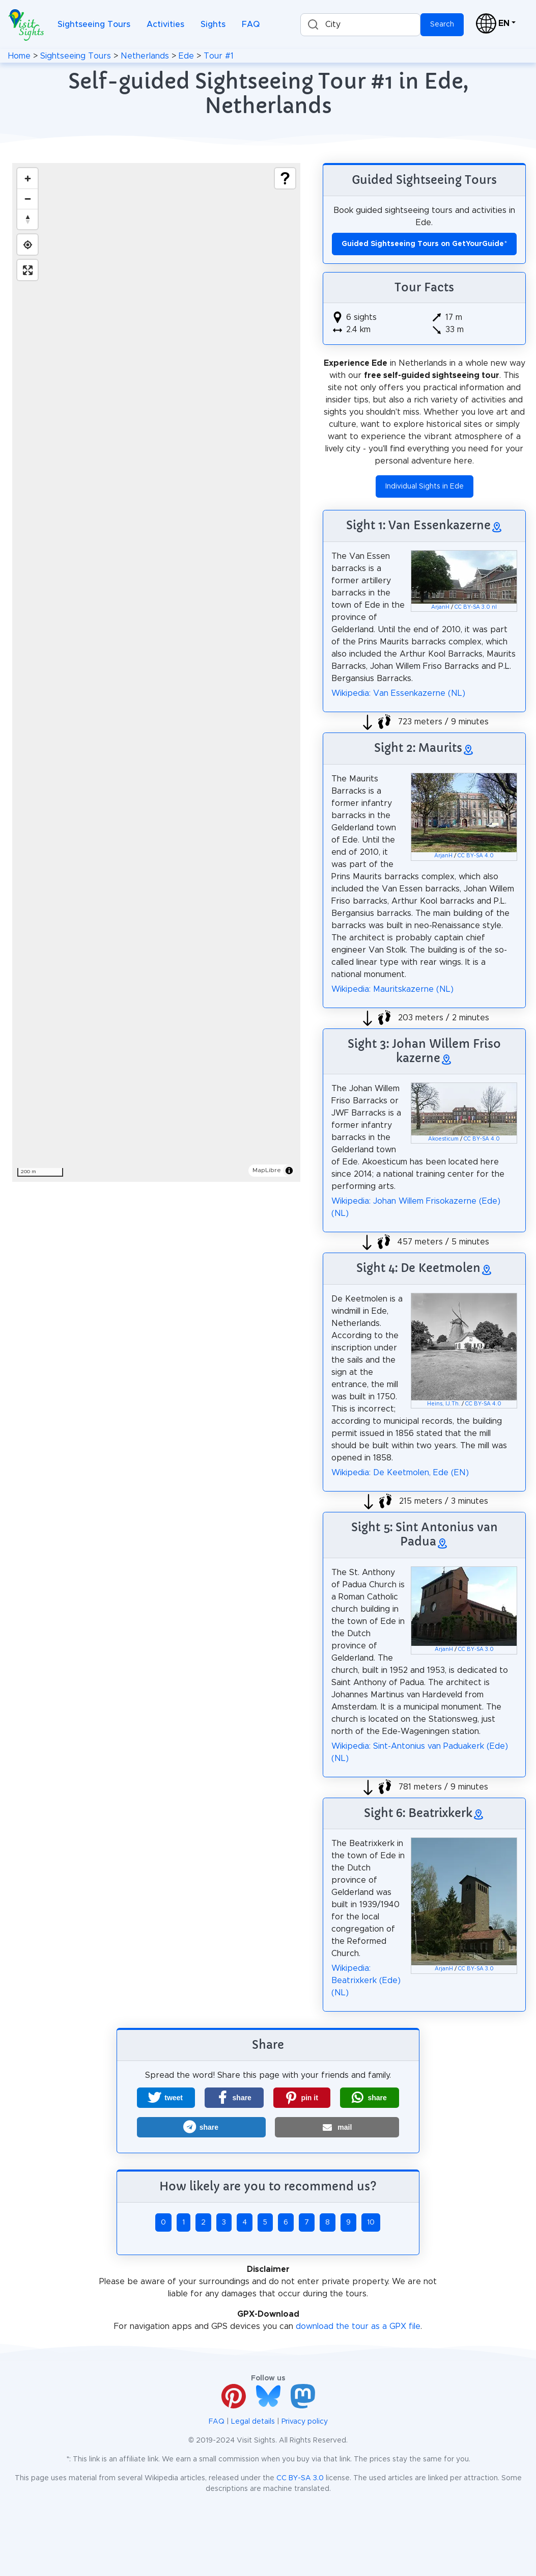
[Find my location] (27, 244)
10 (371, 2222)
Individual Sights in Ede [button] (424, 486)
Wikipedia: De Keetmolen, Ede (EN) (400, 1473)
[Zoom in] (27, 178)
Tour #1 (219, 56)
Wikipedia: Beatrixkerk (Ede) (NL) (366, 1980)
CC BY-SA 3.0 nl (476, 607)
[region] (156, 672)
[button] (166, 2097)
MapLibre (266, 1170)
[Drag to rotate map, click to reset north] (27, 219)
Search (442, 24)
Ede (186, 56)
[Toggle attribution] (289, 1170)
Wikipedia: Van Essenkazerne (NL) (398, 693)
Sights (213, 24)
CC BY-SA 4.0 (476, 855)
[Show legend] (285, 178)
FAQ (251, 24)
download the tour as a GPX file (358, 2326)
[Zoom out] (27, 198)
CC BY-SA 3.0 (476, 1649)
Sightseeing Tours (94, 24)
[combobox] (360, 24)
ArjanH (440, 607)
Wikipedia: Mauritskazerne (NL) (392, 989)
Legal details (253, 2421)
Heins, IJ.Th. (443, 1403)
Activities (165, 24)
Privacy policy (304, 2421)
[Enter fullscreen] (27, 270)
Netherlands (145, 56)
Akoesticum (443, 1139)
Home (19, 56)
